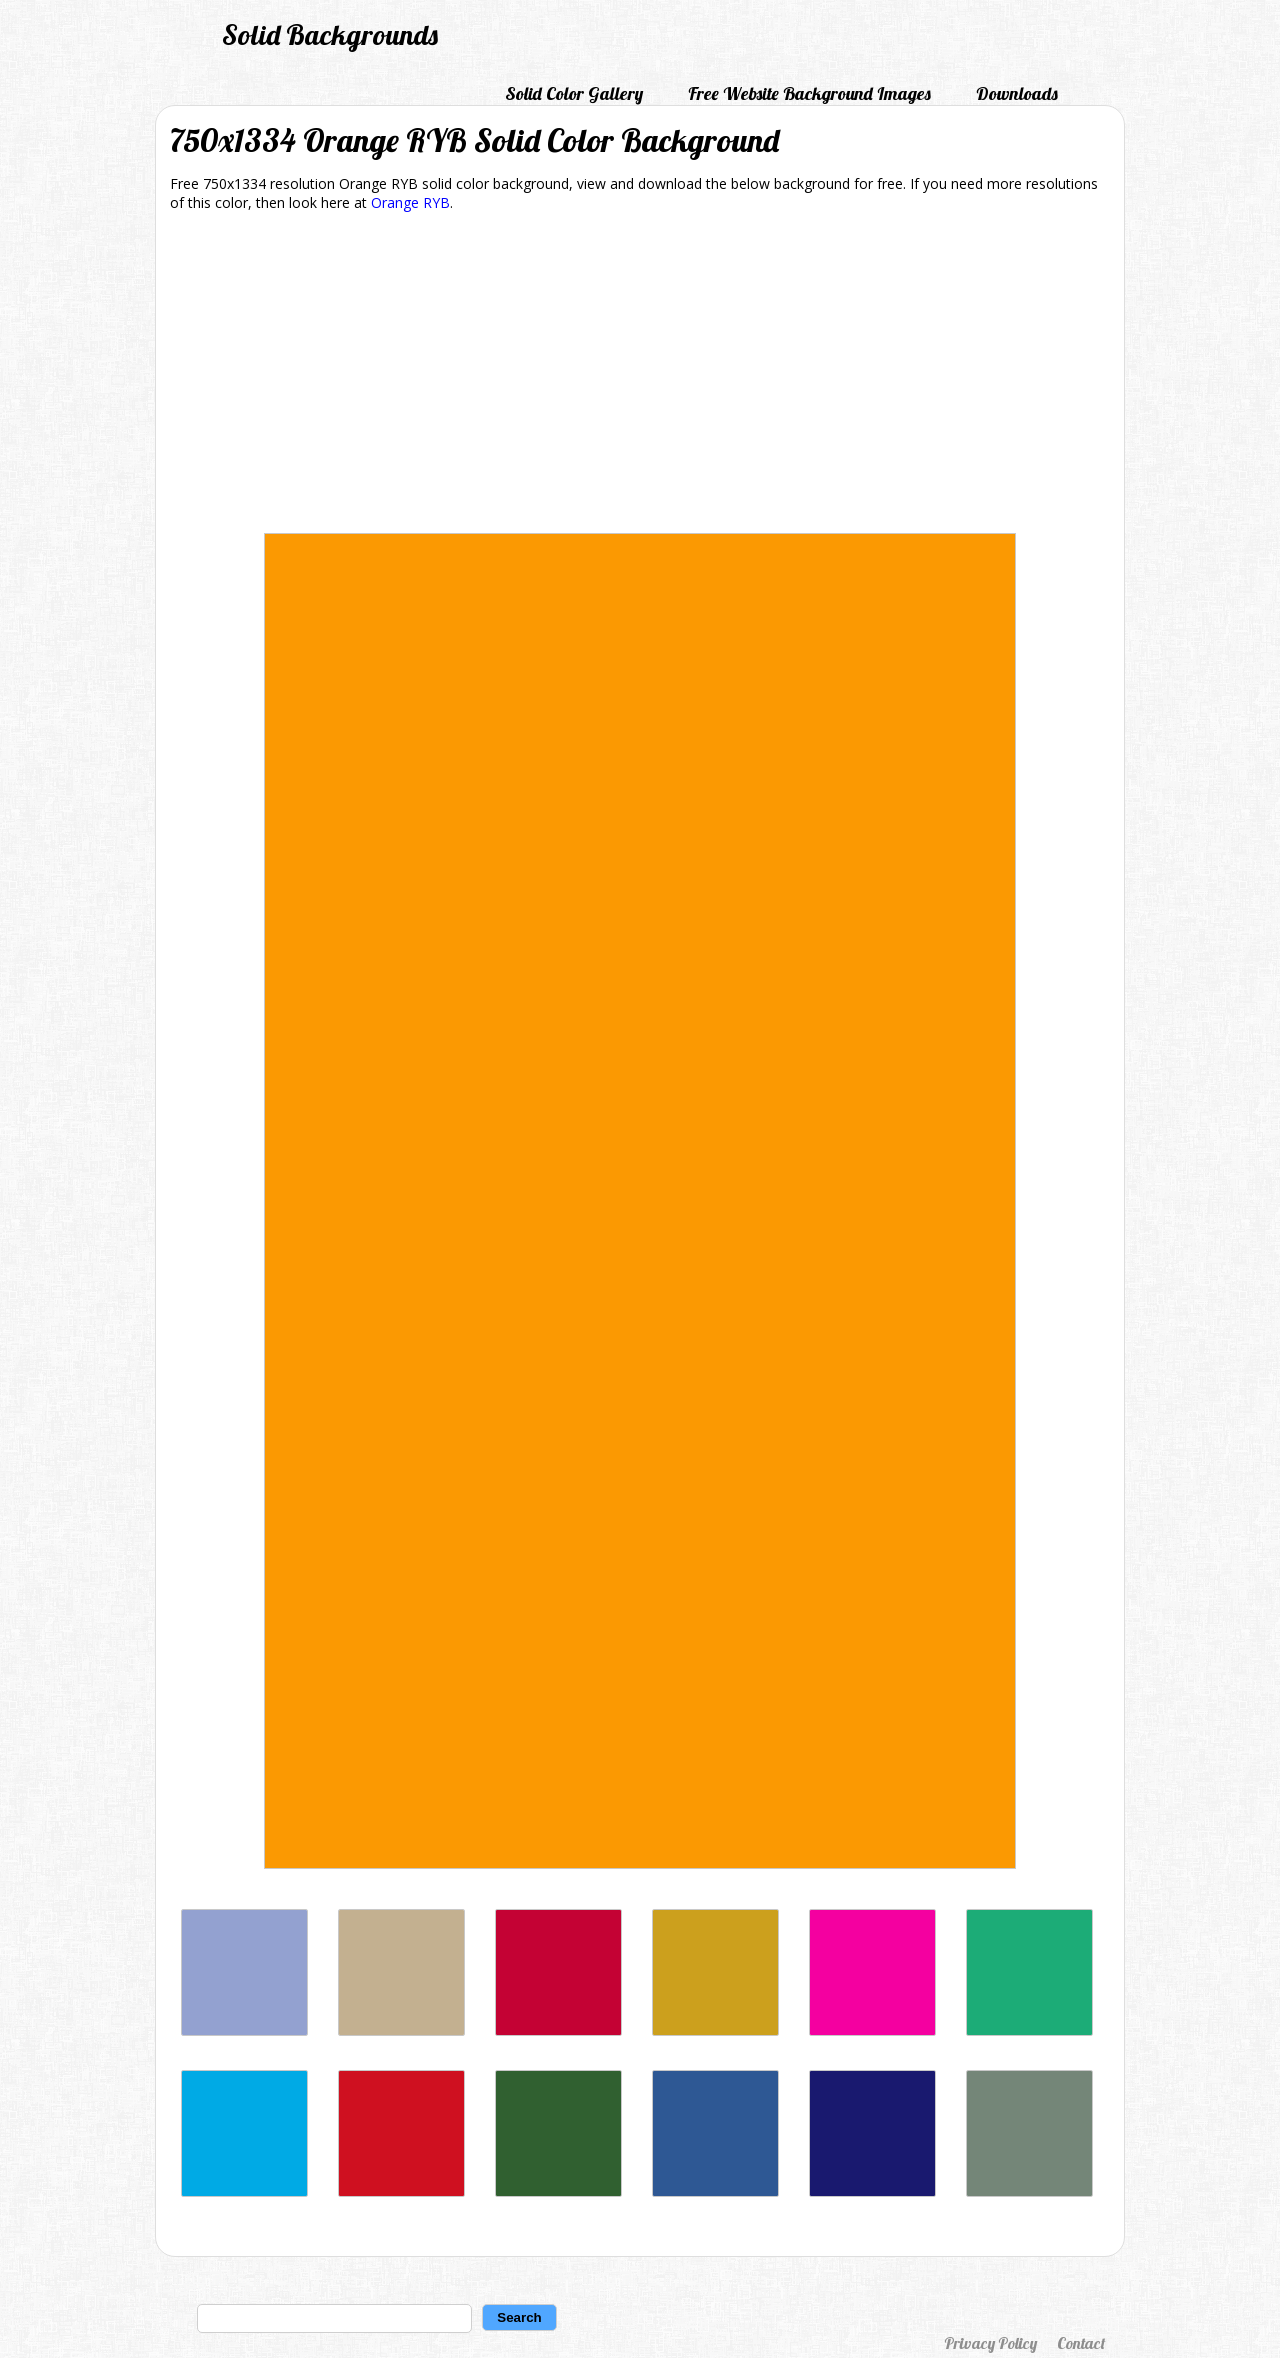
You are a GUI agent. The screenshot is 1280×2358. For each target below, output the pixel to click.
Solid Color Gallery (574, 93)
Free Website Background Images (809, 93)
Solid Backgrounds (330, 34)
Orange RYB (410, 202)
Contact (1081, 2343)
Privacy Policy (990, 2343)
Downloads (1017, 93)
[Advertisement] (640, 376)
